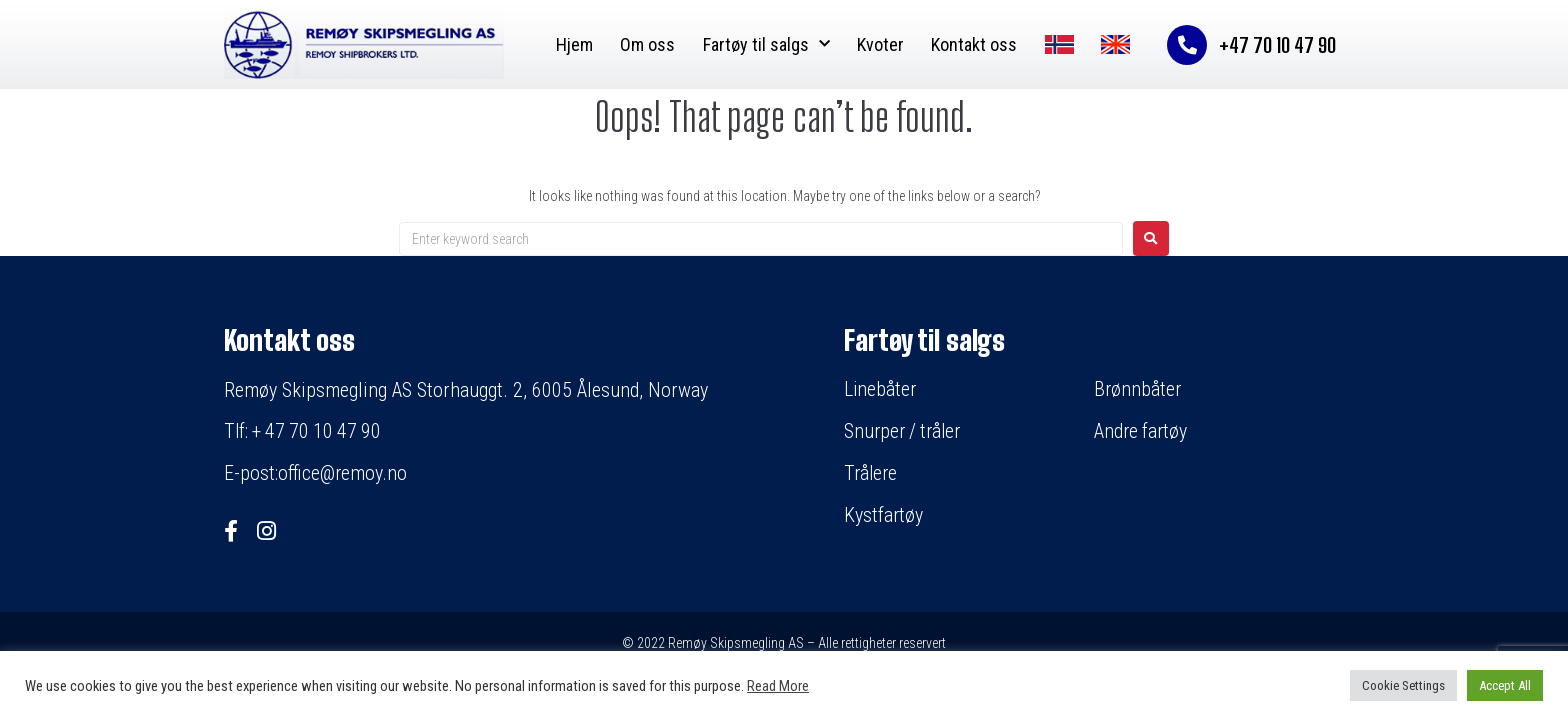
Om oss (647, 44)
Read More (778, 686)
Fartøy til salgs (766, 44)
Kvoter (880, 44)
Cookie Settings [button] (1403, 685)
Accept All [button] (1505, 685)
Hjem (574, 44)
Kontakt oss (974, 44)
